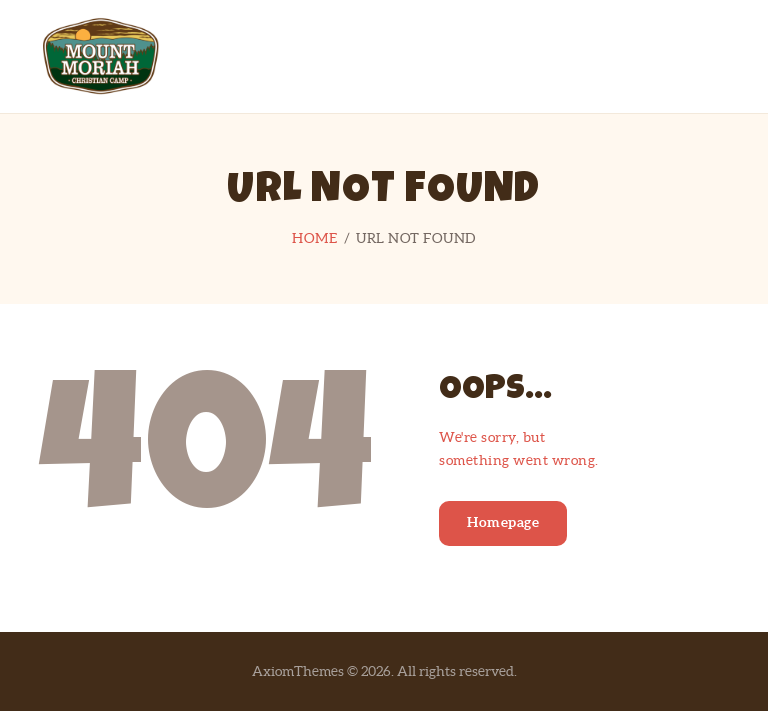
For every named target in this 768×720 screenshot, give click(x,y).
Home (314, 238)
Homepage (503, 522)
